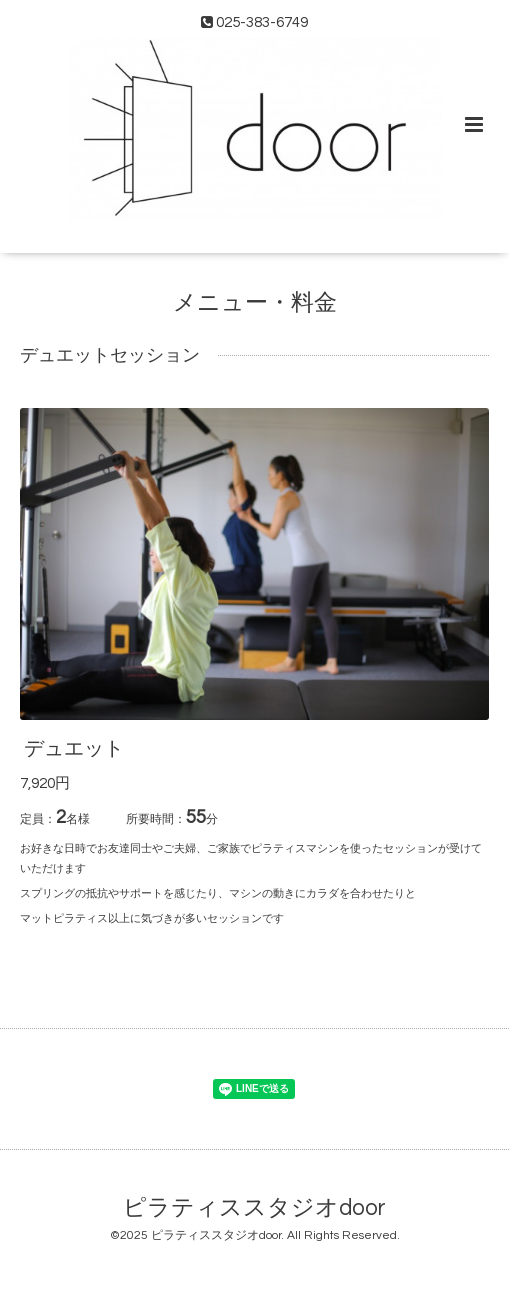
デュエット (74, 749)
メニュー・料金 (255, 303)
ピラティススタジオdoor (254, 1207)
